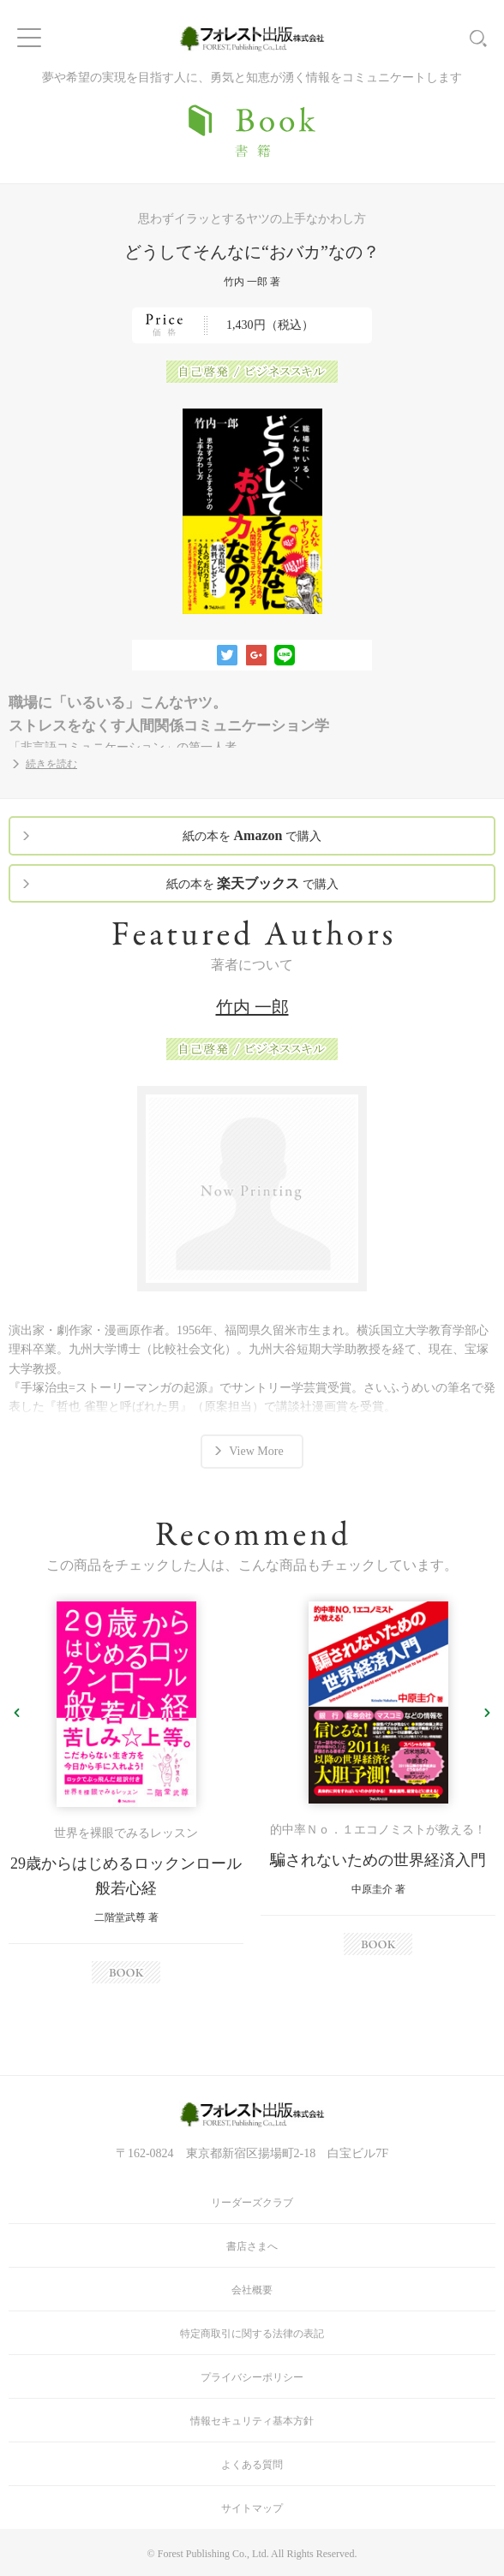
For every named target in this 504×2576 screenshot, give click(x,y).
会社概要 (252, 2290)
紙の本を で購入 (252, 835)
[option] (126, 1792)
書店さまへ (252, 2246)
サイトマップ (252, 2508)
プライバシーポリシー (252, 2377)
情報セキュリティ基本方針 (252, 2421)
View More (256, 1451)
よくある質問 (252, 2465)
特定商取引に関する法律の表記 (252, 2334)
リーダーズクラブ (252, 2203)
